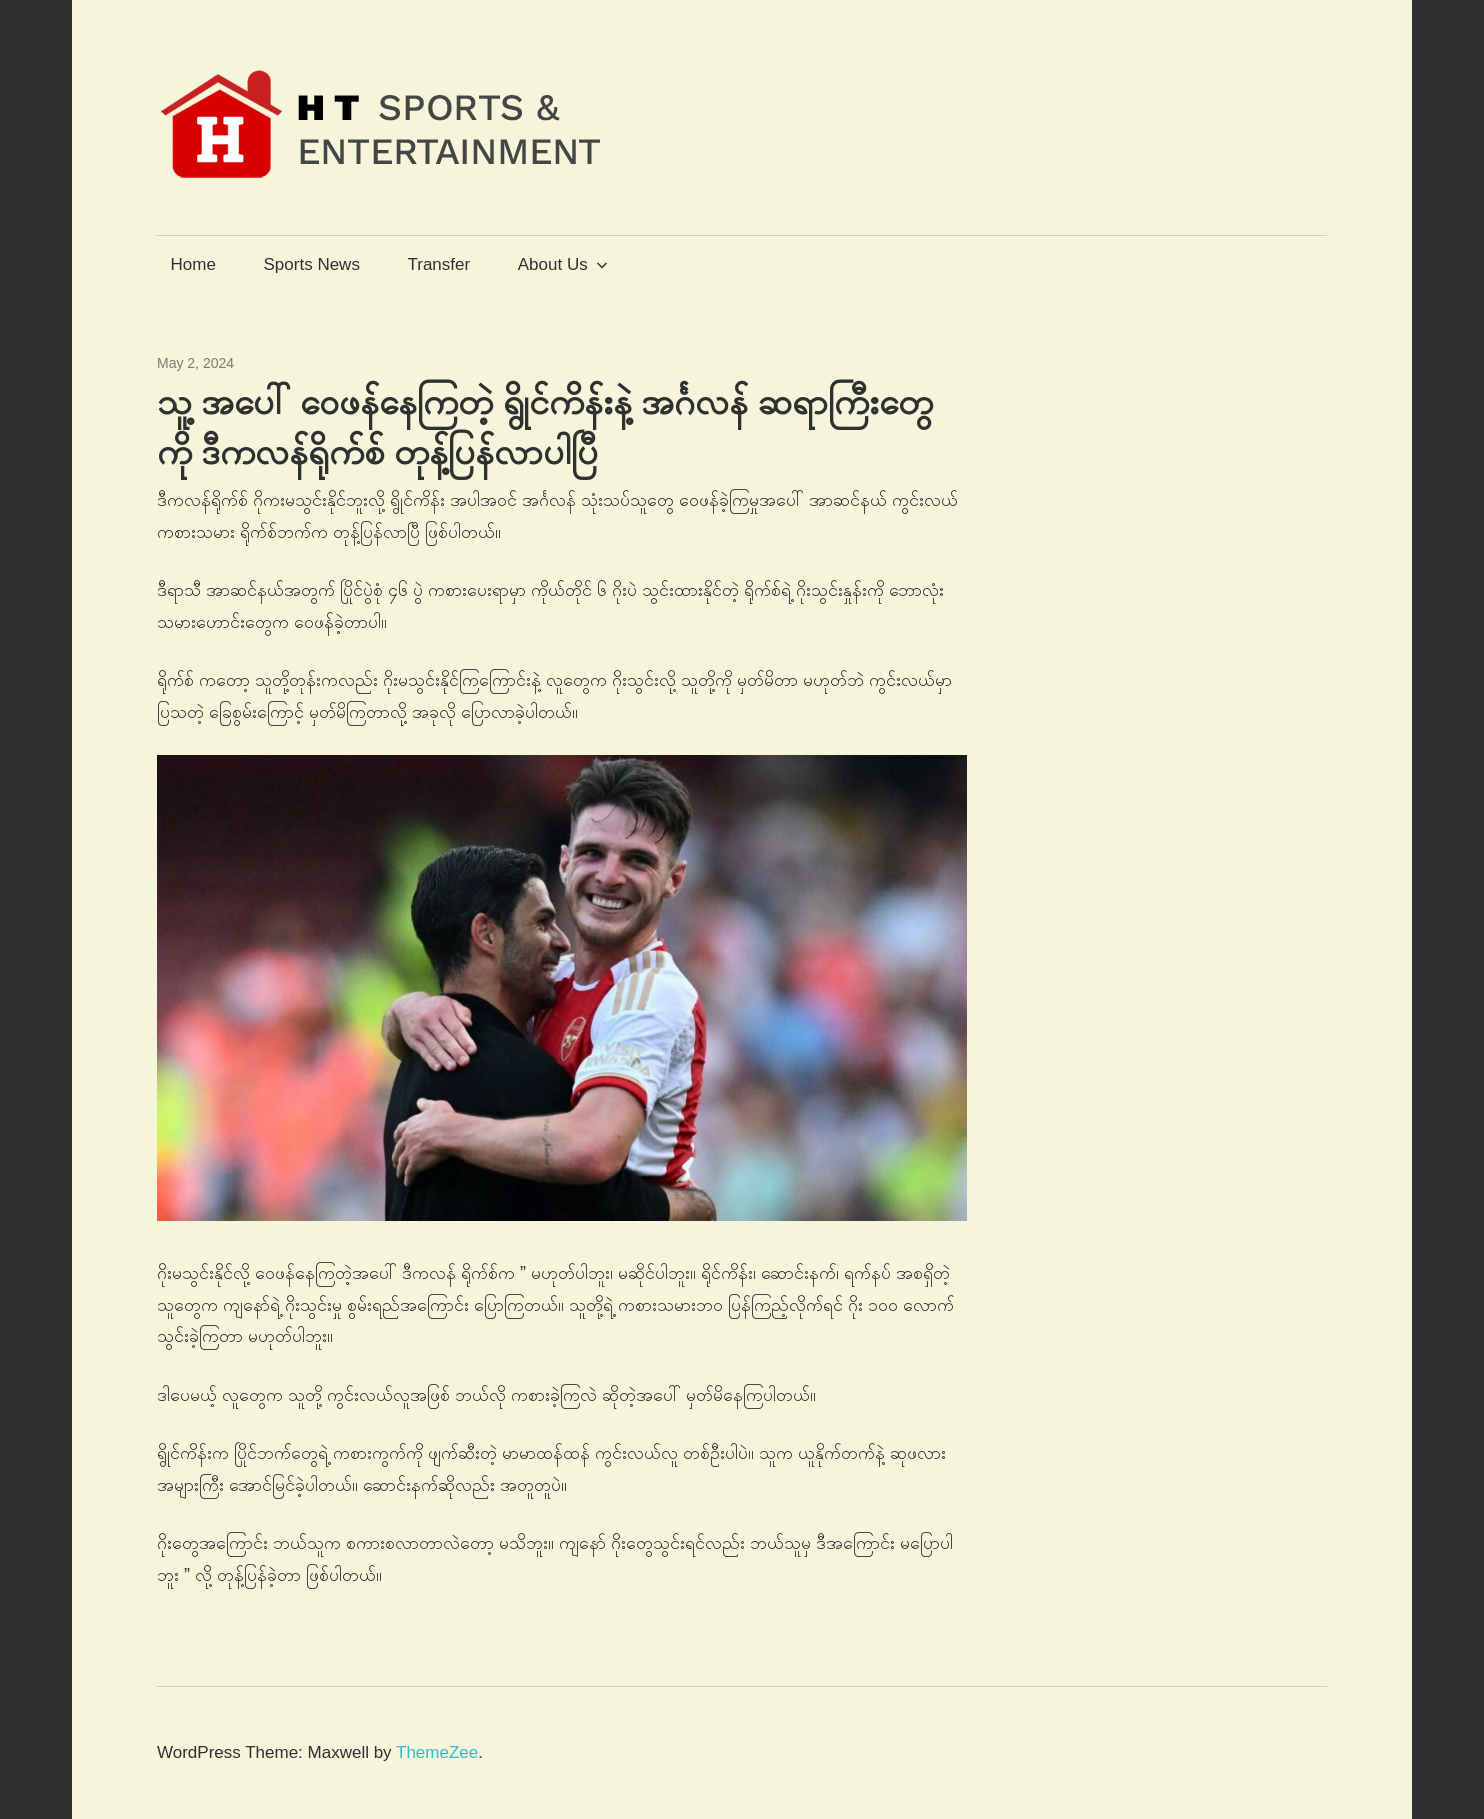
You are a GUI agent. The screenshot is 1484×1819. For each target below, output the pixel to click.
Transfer (438, 264)
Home (193, 264)
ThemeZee (437, 1752)
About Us (563, 264)
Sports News (312, 264)
